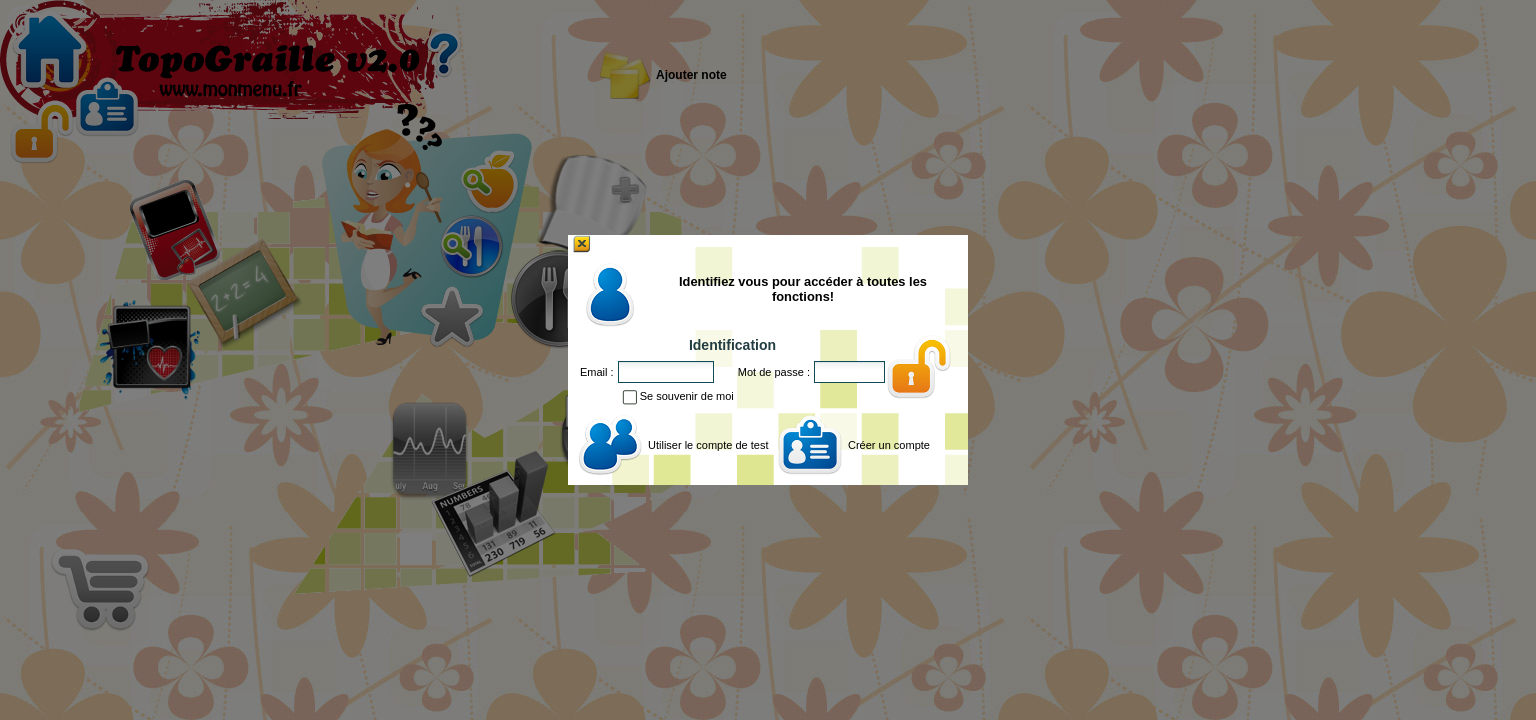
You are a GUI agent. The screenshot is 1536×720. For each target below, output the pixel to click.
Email (594, 372)
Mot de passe (771, 372)
